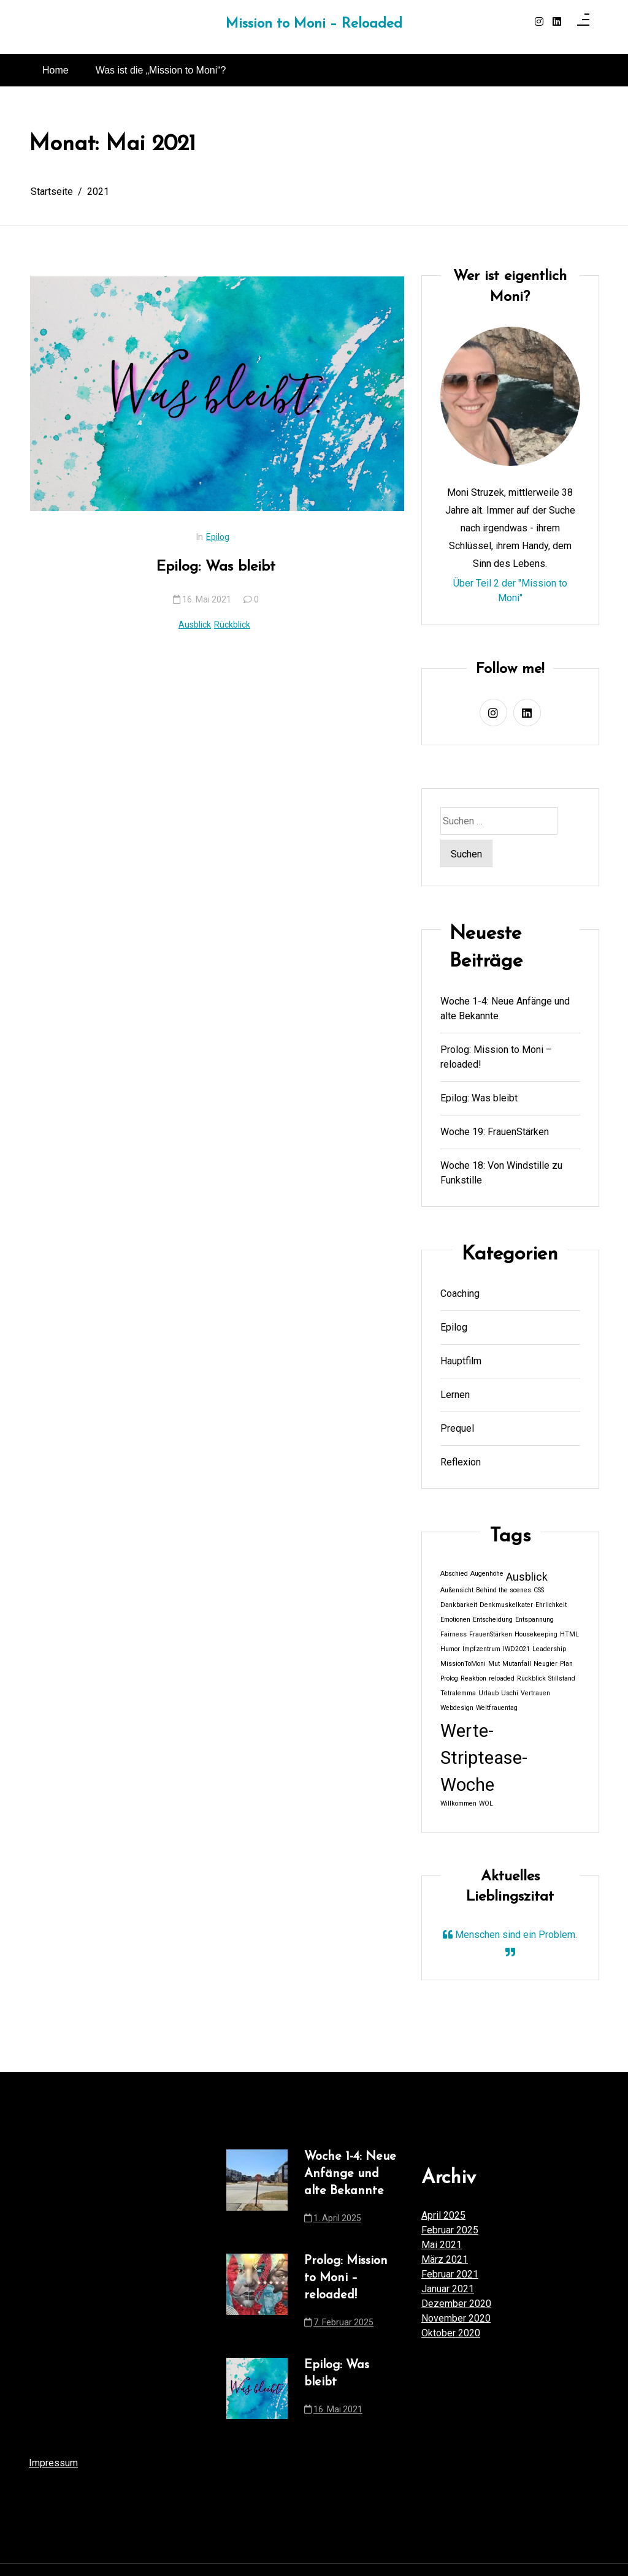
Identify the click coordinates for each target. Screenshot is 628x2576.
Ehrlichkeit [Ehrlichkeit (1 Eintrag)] (551, 1605)
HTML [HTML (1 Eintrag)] (569, 1634)
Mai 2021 (441, 2245)
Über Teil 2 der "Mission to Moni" (510, 590)
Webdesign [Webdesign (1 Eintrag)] (456, 1708)
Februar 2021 (449, 2274)
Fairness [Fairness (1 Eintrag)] (453, 1634)
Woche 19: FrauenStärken (494, 1132)
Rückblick (232, 624)
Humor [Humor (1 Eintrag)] (450, 1649)
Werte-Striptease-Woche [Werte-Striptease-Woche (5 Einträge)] (483, 1757)
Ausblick (194, 624)
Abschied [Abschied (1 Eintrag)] (454, 1574)
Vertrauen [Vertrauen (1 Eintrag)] (535, 1693)
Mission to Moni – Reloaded (314, 24)
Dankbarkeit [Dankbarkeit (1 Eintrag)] (458, 1605)
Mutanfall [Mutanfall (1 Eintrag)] (516, 1664)
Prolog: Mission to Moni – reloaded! (496, 1057)
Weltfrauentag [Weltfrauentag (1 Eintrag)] (497, 1708)
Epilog (217, 537)
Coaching (460, 1293)
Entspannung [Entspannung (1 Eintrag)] (534, 1620)
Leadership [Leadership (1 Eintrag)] (549, 1649)
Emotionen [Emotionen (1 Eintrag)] (455, 1620)
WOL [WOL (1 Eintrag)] (486, 1803)
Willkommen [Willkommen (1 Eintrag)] (458, 1803)
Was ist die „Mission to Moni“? (161, 70)
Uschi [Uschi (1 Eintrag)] (509, 1693)
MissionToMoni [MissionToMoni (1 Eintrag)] (463, 1664)
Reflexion (460, 1462)
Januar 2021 (447, 2289)
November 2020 (456, 2318)
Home (55, 70)
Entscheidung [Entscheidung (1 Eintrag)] (493, 1620)
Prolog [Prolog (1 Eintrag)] (449, 1678)
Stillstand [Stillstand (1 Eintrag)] (561, 1678)
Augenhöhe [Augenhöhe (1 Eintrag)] (487, 1574)
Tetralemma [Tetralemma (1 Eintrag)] (458, 1693)
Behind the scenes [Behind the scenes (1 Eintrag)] (503, 1590)
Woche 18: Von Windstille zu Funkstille (501, 1173)
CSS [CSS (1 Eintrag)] (539, 1590)
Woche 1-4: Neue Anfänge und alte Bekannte (505, 1008)
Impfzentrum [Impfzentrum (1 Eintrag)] (481, 1649)
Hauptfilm (460, 1361)
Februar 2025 (449, 2230)
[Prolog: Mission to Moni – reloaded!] (257, 2295)
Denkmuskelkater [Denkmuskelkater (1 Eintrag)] (506, 1605)
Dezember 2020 (456, 2303)
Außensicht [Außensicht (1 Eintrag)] (456, 1590)
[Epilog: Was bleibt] (217, 393)
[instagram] (539, 22)
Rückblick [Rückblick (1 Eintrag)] (531, 1678)
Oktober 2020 (450, 2333)
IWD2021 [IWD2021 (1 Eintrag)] (516, 1649)
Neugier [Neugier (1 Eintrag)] (545, 1664)
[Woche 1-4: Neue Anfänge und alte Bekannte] (257, 2191)
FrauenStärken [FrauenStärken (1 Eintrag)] (490, 1634)
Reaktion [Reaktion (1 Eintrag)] (473, 1678)
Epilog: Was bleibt (215, 567)
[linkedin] (557, 22)
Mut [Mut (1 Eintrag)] (494, 1664)
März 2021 (444, 2259)
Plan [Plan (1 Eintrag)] (566, 1664)
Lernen (455, 1394)
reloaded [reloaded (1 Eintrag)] (502, 1678)
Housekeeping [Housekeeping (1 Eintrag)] (536, 1634)
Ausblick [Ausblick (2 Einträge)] (527, 1577)
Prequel (457, 1428)
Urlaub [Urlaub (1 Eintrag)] (488, 1693)
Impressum (53, 2463)
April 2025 (443, 2215)
